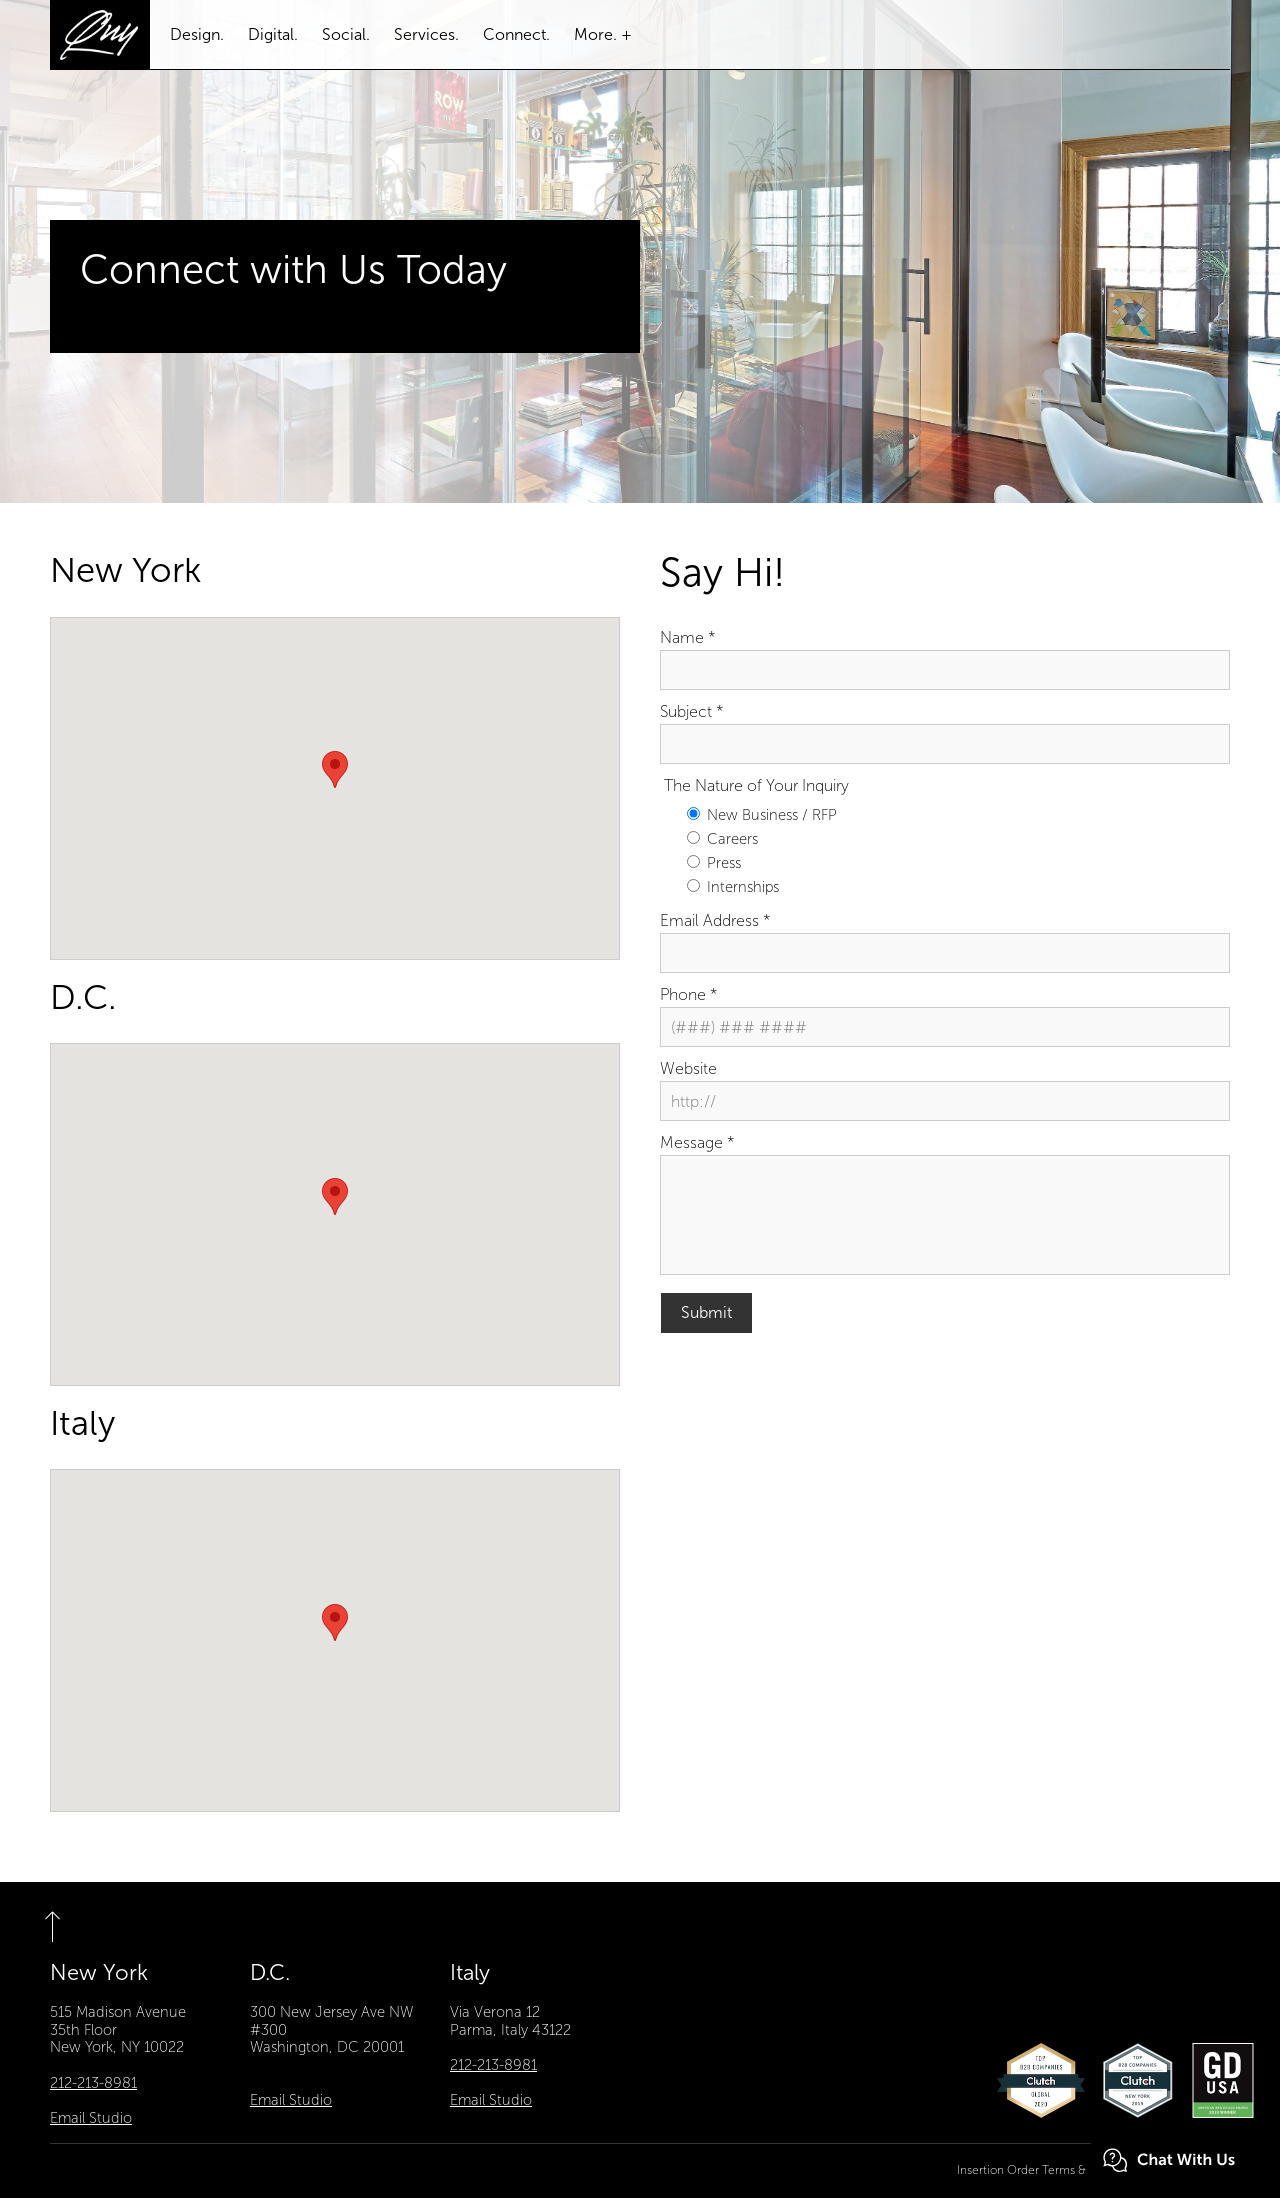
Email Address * (715, 920)
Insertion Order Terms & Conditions (1052, 2170)
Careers (722, 839)
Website (688, 1068)
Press (714, 863)
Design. (197, 34)
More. (595, 34)
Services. (426, 34)
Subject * (692, 711)
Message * (697, 1142)
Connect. (516, 34)
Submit (706, 1312)
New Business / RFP (762, 815)
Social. (346, 34)
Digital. (273, 34)
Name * (688, 637)
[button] (335, 769)
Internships (733, 887)
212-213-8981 (93, 2083)
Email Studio (91, 2118)
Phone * (689, 994)
